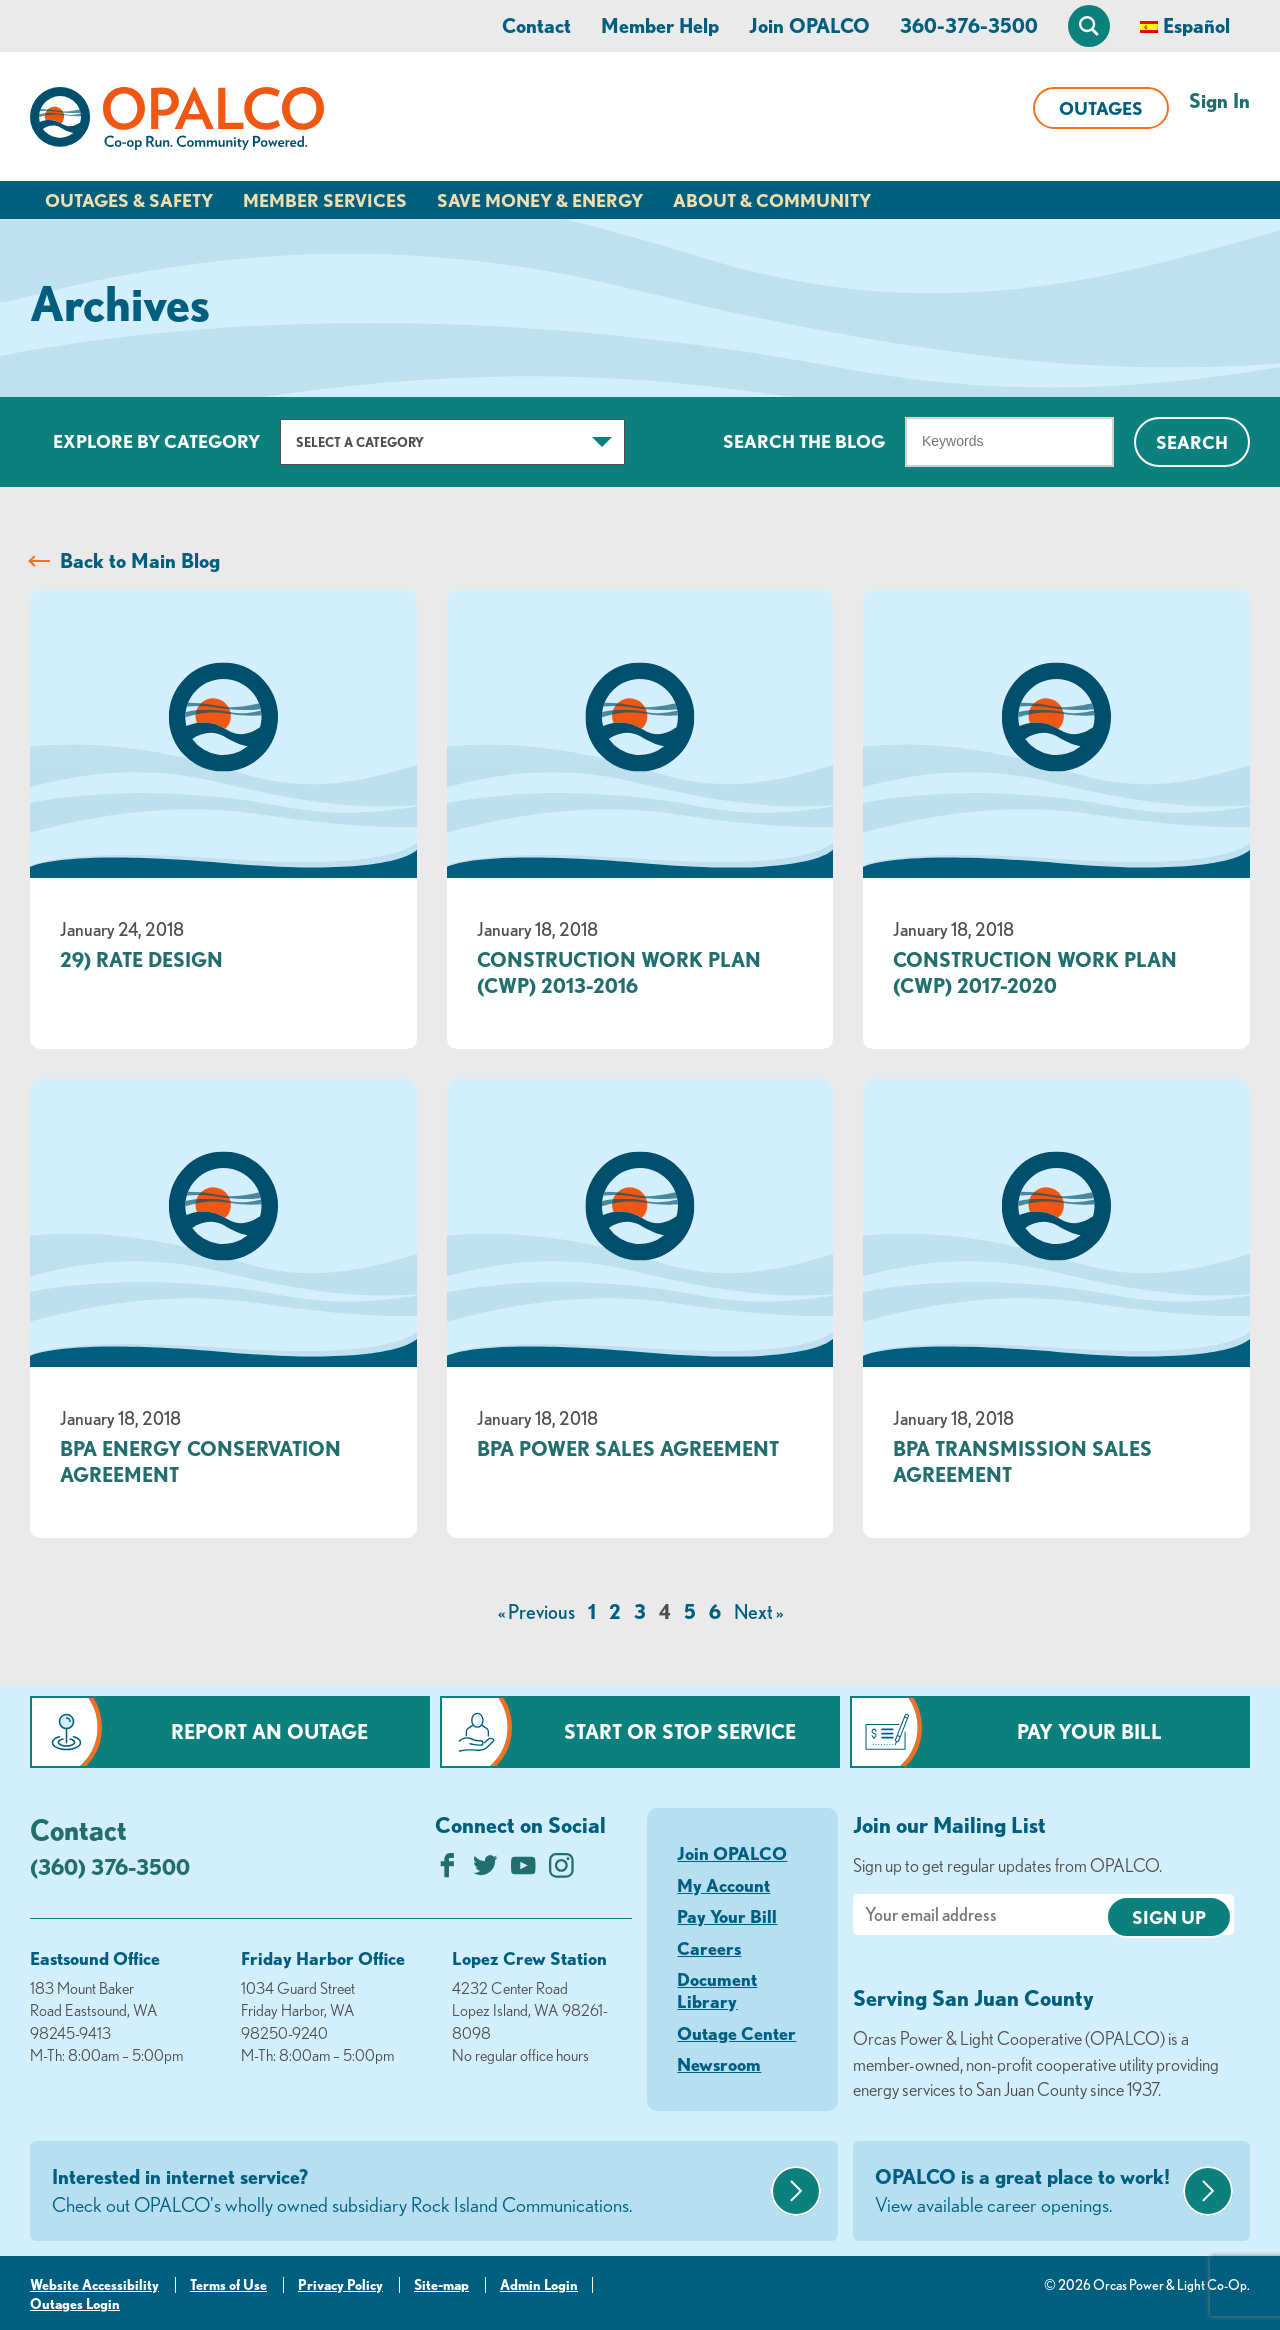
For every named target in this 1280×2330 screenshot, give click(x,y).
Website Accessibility (94, 2285)
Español (1196, 25)
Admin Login (539, 2285)
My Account (723, 1885)
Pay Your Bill (1089, 1731)
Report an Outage (269, 1731)
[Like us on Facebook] (447, 1870)
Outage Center (736, 2033)
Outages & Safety (129, 200)
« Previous (536, 1611)
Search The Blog (804, 441)
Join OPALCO (809, 25)
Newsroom (719, 2064)
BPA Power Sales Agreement (628, 1448)
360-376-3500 (969, 25)
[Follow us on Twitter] (485, 1870)
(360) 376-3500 (110, 1866)
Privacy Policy (340, 2285)
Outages (1101, 108)
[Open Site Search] (1089, 26)
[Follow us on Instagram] (561, 1870)
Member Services (325, 200)
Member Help (660, 25)
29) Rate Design (141, 959)
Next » (758, 1611)
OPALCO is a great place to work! (1026, 2192)
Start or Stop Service (680, 1731)
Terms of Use (228, 2285)
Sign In (1219, 100)
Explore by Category (156, 441)
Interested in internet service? (409, 2192)
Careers (709, 1948)
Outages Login (75, 2304)
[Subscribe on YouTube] (523, 1870)
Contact (536, 25)
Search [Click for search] (1192, 442)
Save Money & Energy (540, 200)
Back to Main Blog (140, 560)
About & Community (772, 200)
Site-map (441, 2285)
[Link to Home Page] (177, 122)
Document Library (717, 1990)
